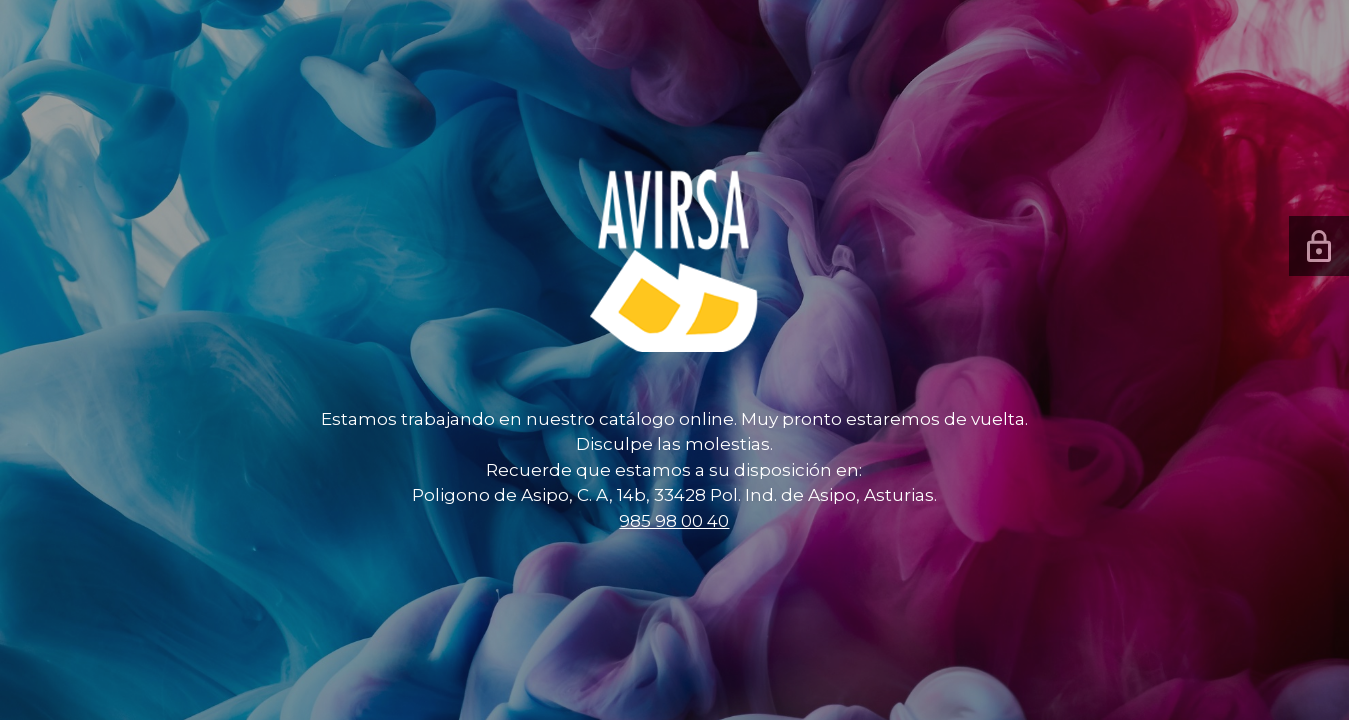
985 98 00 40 (674, 521)
